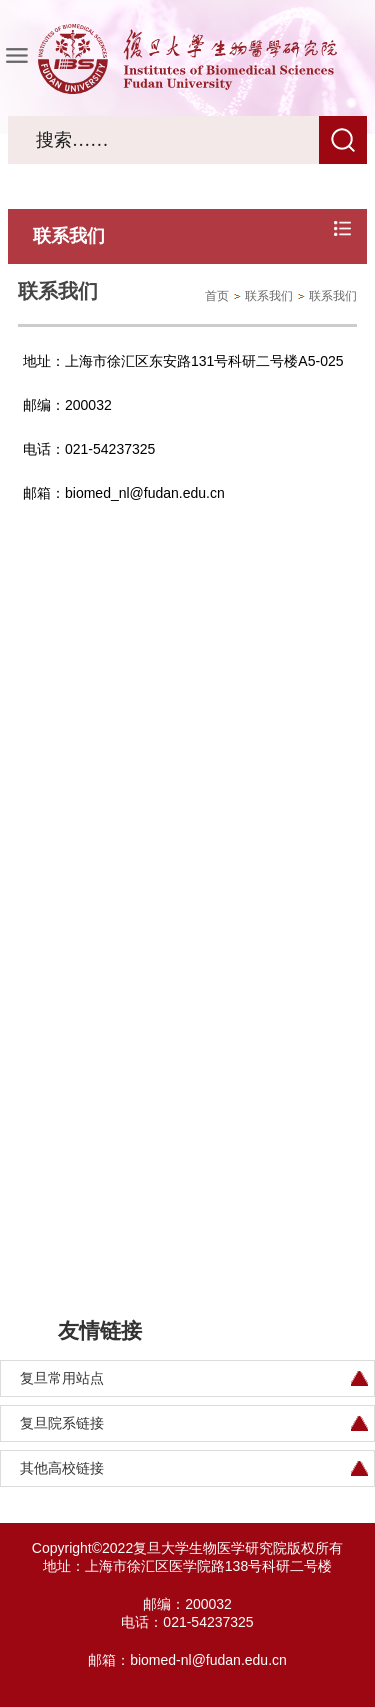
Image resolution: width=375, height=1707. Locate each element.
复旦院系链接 (62, 1423)
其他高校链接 (62, 1468)
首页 (217, 296)
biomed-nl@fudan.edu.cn (208, 1660)
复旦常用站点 (62, 1378)
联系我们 (269, 296)
